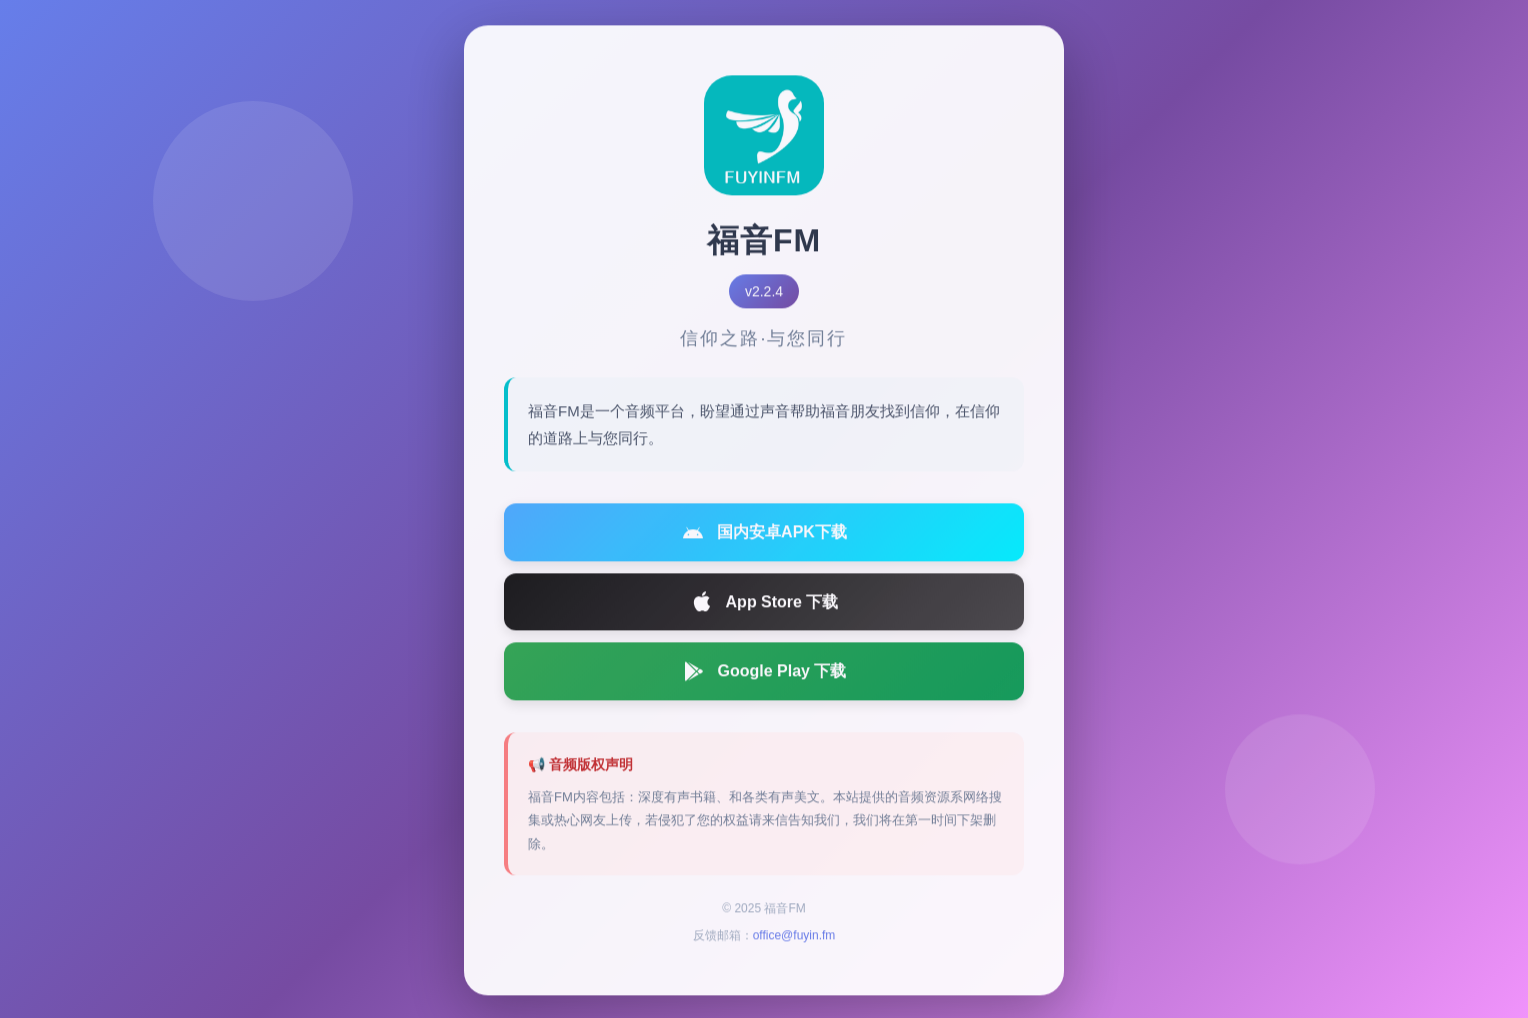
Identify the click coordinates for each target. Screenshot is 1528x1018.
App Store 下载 (764, 606)
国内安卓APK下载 (764, 536)
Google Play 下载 (764, 675)
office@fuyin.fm (794, 940)
